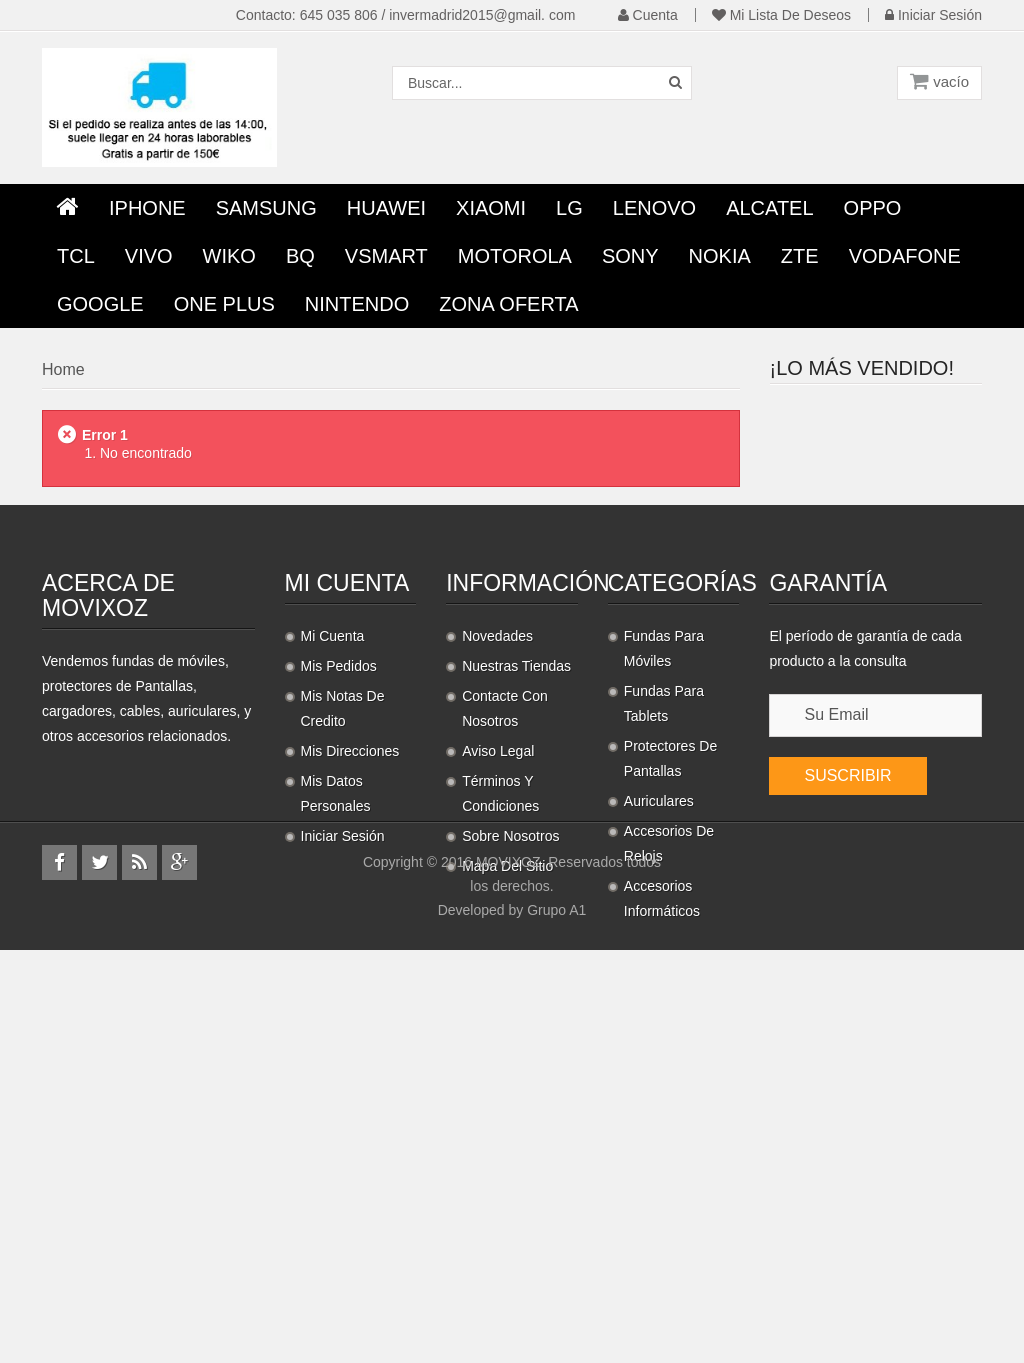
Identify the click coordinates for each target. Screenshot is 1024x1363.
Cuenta (648, 15)
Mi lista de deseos (781, 15)
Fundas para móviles (664, 892)
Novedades (497, 880)
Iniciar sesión (933, 15)
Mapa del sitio (507, 1110)
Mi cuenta (347, 827)
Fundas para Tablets (664, 947)
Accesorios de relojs (669, 1087)
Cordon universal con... (911, 654)
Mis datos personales (336, 1037)
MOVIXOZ (508, 1275)
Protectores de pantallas (670, 1002)
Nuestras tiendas (516, 910)
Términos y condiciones (500, 1037)
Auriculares (659, 1045)
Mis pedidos (339, 910)
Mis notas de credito (343, 952)
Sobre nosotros (510, 1080)
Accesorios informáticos (662, 1142)
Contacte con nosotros (505, 952)
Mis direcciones (350, 995)
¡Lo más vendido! (862, 368)
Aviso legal (498, 995)
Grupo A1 (556, 1323)
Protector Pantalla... (915, 422)
